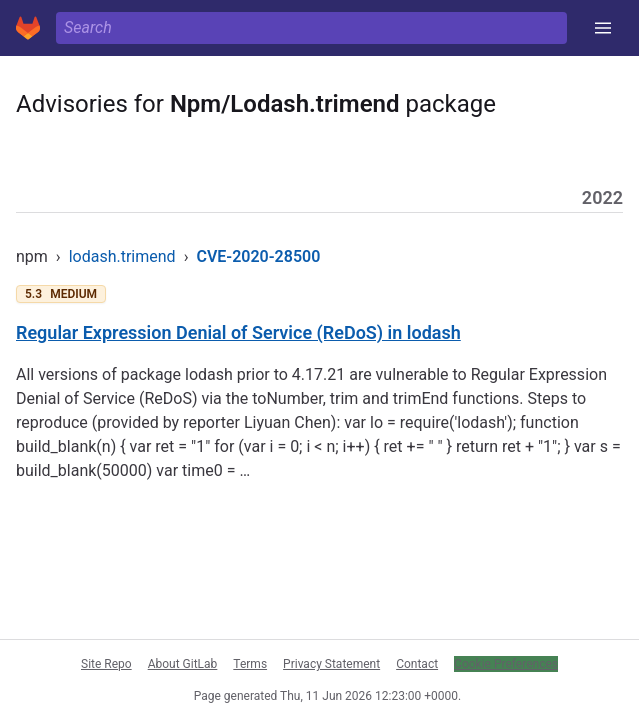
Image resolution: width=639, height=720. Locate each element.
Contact (417, 664)
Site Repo (106, 664)
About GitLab (183, 664)
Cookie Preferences (506, 664)
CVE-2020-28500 (258, 256)
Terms (250, 664)
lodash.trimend (122, 256)
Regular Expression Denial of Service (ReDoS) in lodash (238, 332)
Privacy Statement (331, 664)
